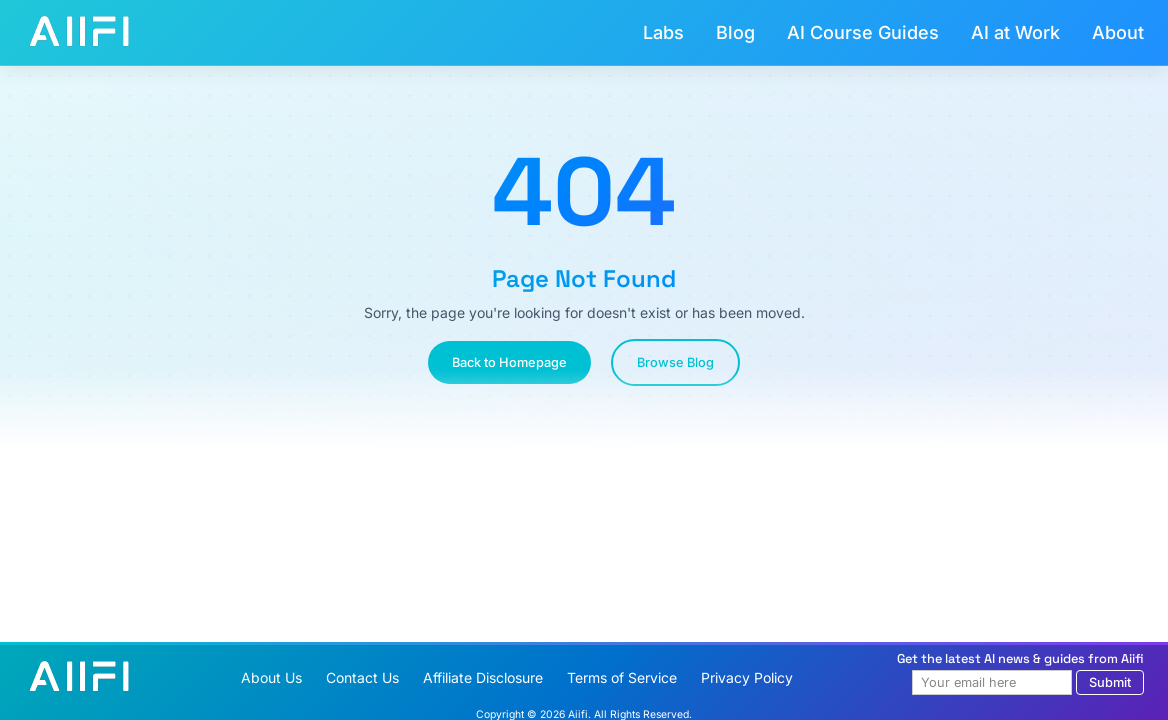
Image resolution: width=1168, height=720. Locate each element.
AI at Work (1015, 32)
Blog (735, 32)
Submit (1110, 682)
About (1118, 32)
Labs (663, 32)
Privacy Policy (747, 677)
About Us (271, 677)
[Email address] (992, 682)
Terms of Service (622, 677)
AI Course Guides (863, 32)
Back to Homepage (509, 362)
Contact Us (362, 677)
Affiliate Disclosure (483, 677)
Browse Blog (675, 362)
